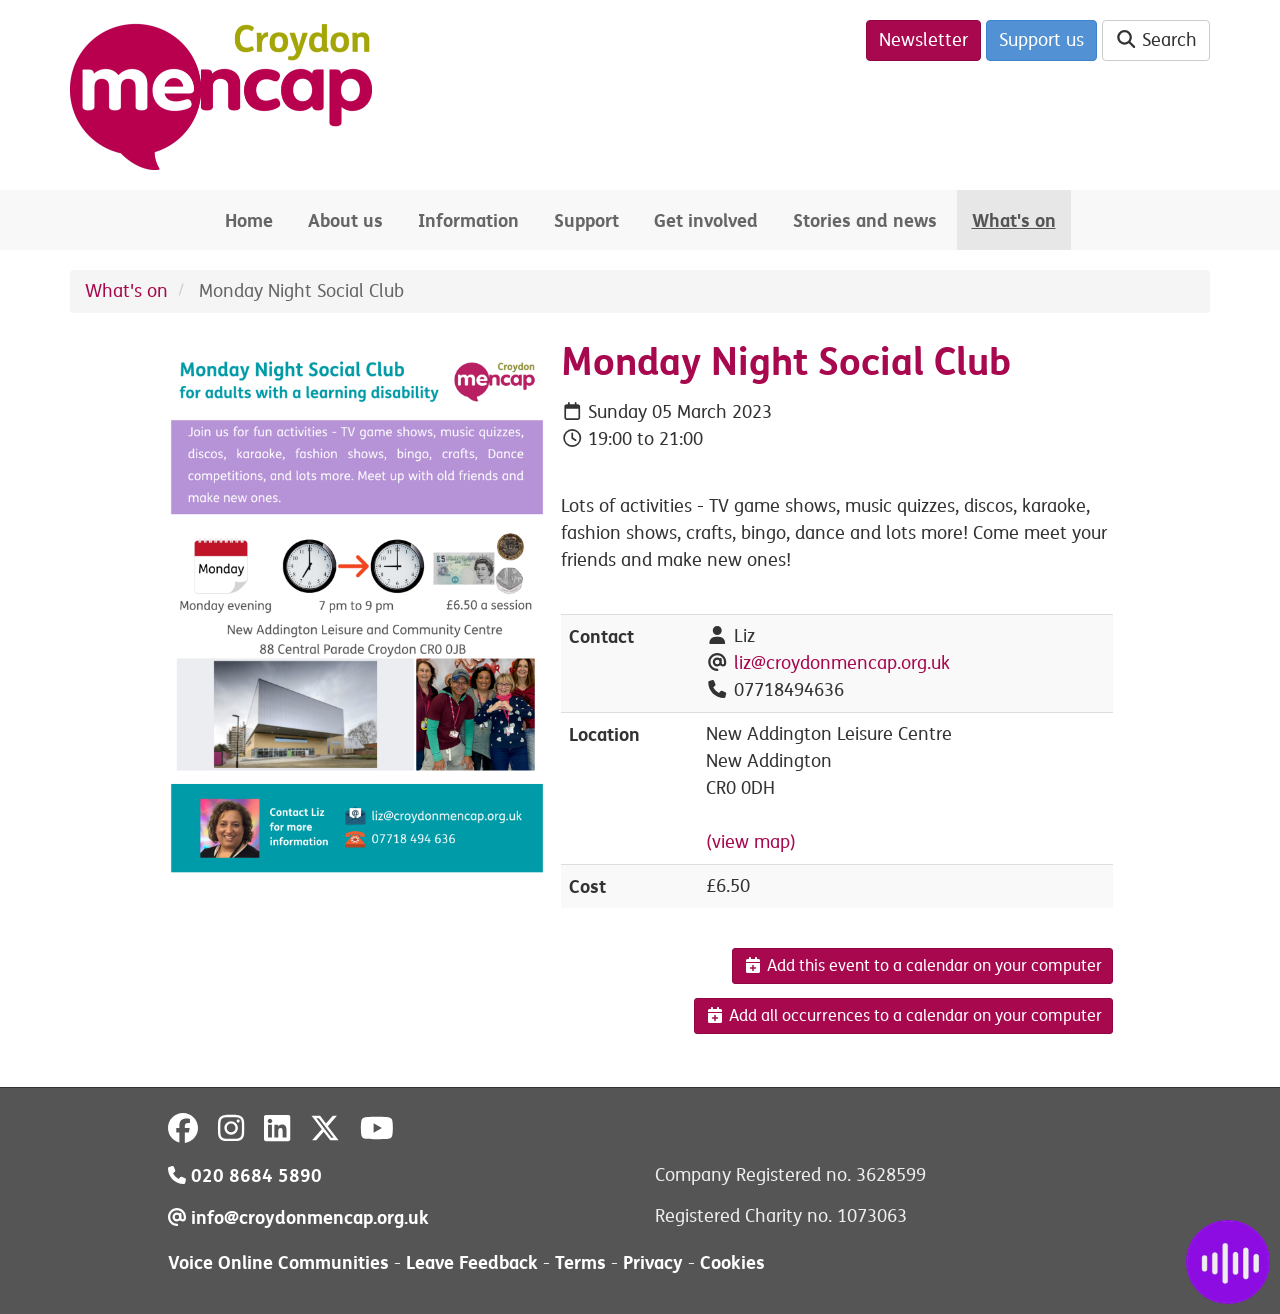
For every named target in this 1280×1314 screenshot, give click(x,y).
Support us (1041, 40)
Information (468, 220)
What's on (1014, 220)
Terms (580, 1262)
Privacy (653, 1262)
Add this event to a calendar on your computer (922, 966)
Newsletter (923, 40)
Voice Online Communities (278, 1262)
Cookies (732, 1262)
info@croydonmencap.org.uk (298, 1217)
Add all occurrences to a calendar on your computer (903, 1016)
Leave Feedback (472, 1262)
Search (1156, 40)
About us (345, 220)
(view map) (751, 842)
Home (249, 220)
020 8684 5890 (245, 1175)
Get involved (706, 220)
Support (586, 220)
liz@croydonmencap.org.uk (842, 663)
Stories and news (865, 220)
